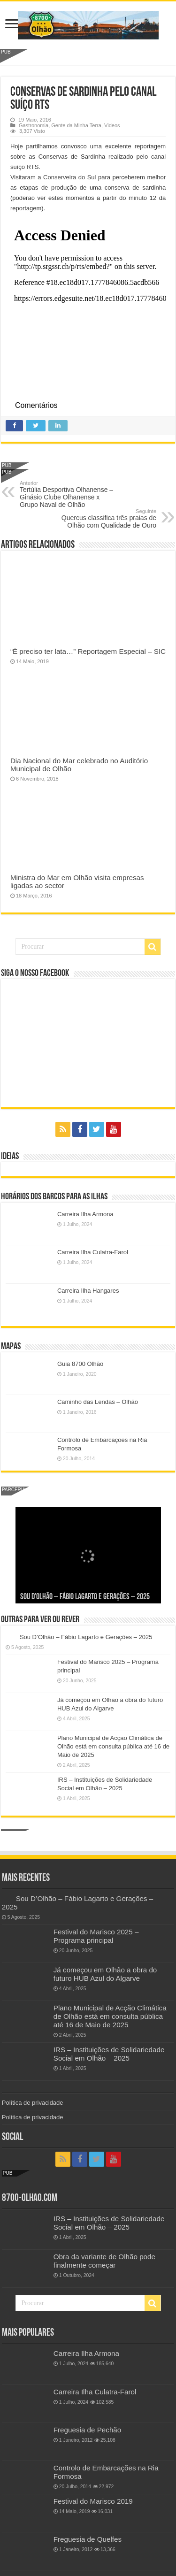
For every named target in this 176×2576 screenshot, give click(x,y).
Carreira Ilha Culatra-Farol (92, 1252)
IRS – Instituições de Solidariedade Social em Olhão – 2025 (109, 2054)
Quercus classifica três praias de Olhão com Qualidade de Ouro (108, 518)
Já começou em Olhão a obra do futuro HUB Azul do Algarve (105, 1974)
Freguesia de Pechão (88, 2430)
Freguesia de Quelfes (88, 2539)
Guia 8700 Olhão (80, 1363)
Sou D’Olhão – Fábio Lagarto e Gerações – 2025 (85, 1597)
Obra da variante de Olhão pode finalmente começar (104, 2261)
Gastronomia (33, 125)
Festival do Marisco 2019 (93, 2501)
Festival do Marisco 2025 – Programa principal (96, 1936)
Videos (112, 125)
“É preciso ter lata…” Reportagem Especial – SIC (88, 651)
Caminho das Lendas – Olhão (97, 1401)
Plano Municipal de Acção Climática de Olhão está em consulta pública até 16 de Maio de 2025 (113, 1746)
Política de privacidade (32, 2102)
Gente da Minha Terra (76, 125)
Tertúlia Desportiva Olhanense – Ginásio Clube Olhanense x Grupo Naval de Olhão (68, 494)
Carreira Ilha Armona (85, 1214)
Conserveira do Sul (69, 177)
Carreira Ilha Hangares (88, 1290)
